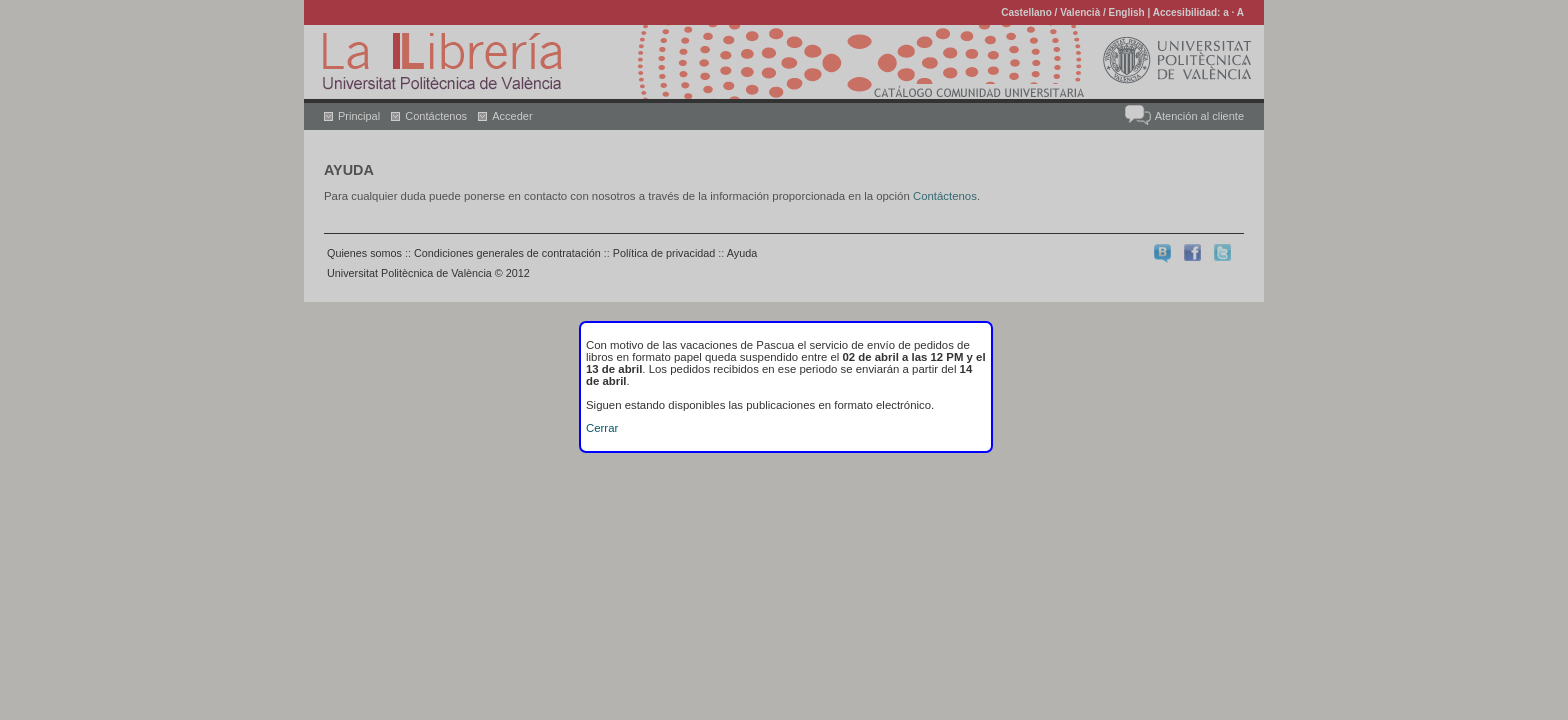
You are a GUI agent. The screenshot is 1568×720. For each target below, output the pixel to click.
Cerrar (602, 428)
